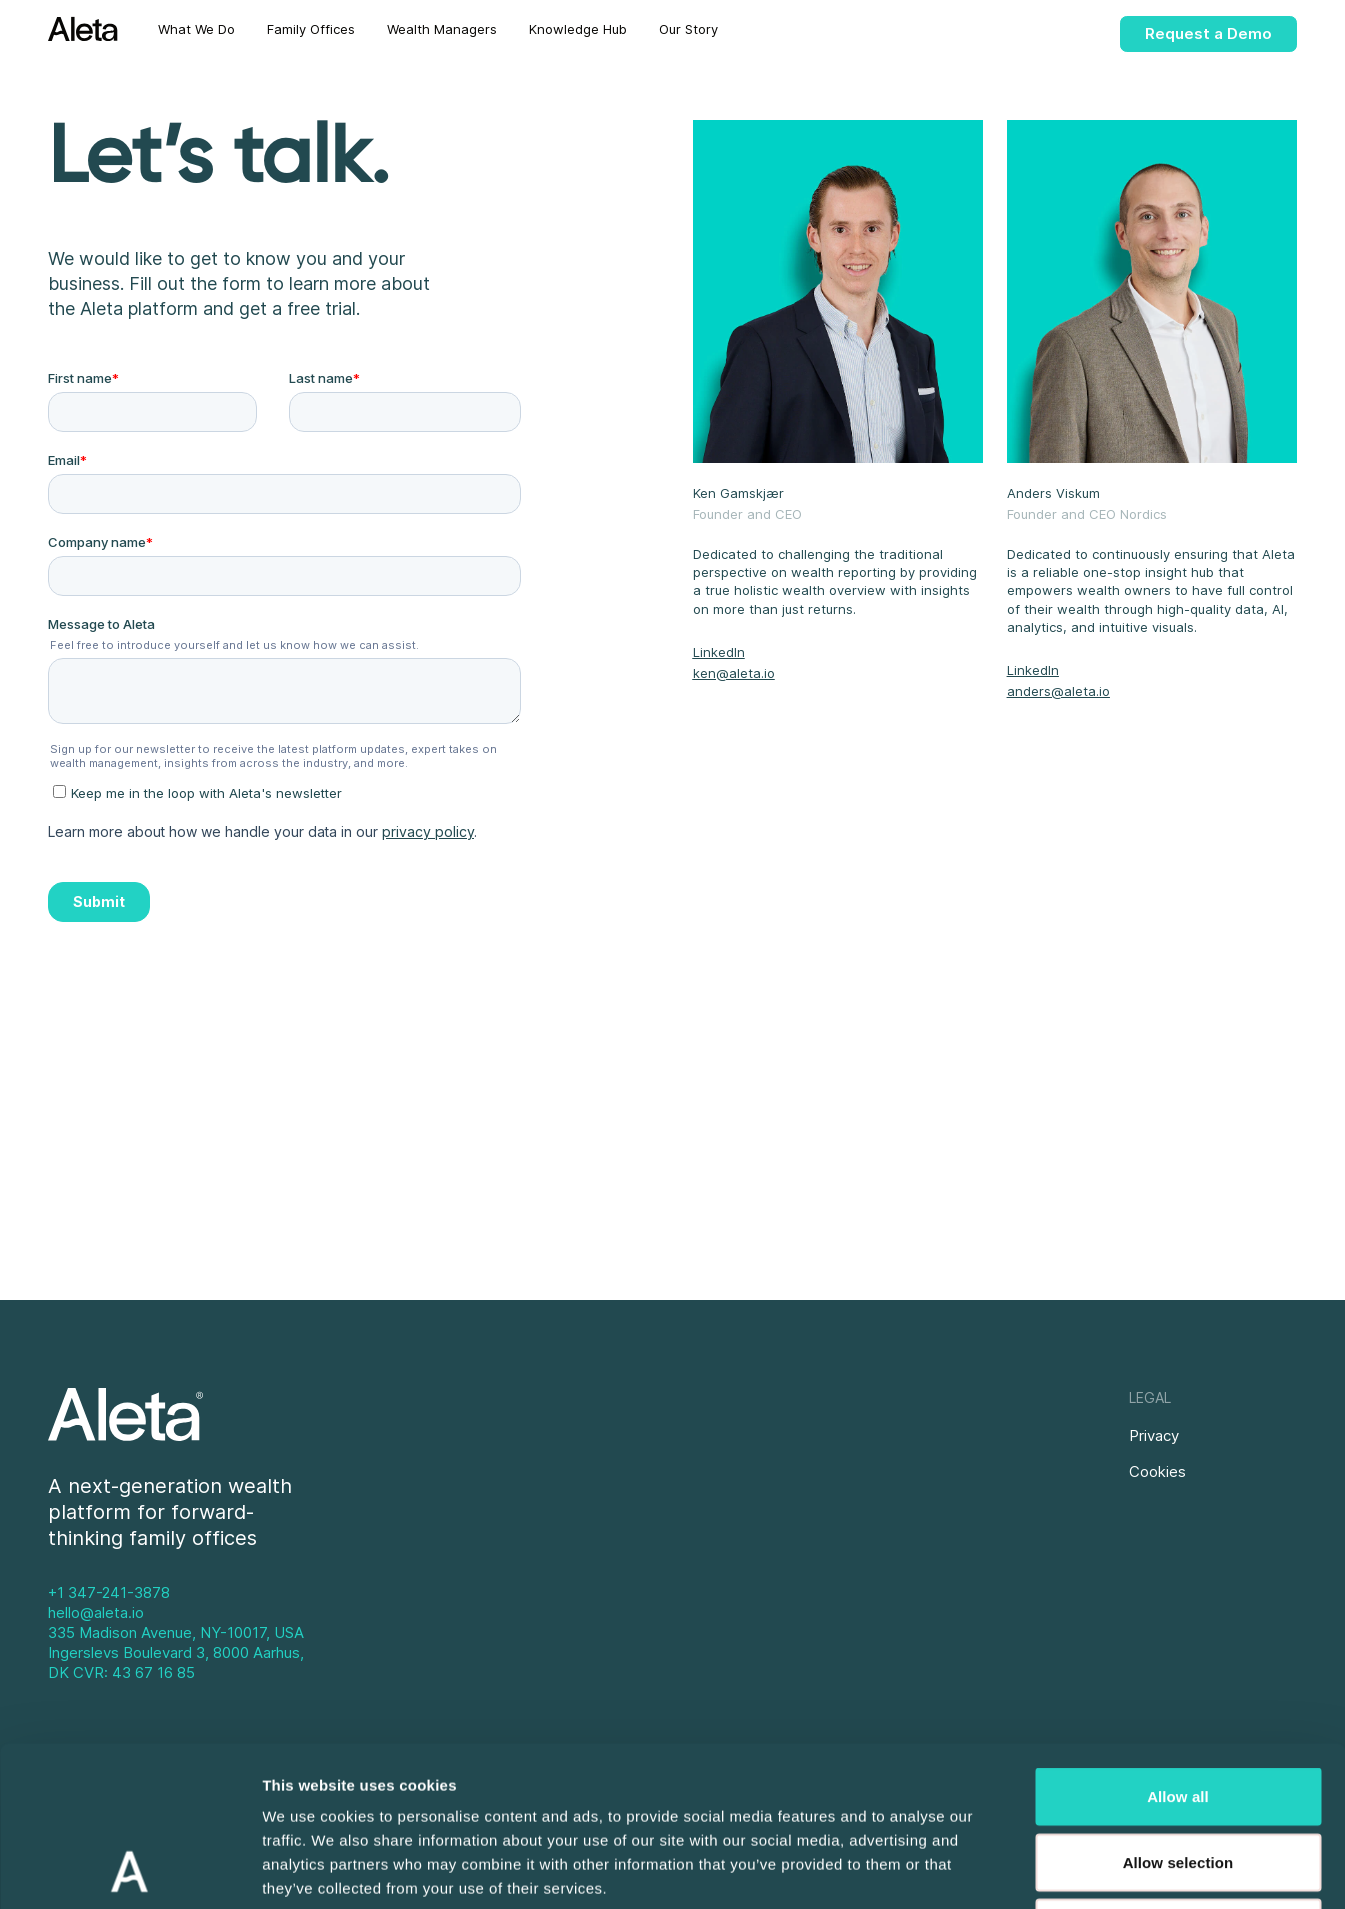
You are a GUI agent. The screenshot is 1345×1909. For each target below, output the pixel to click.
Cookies (1157, 1471)
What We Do (196, 29)
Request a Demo (1208, 33)
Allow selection (1178, 1712)
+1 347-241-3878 (109, 1592)
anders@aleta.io (1058, 691)
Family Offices (311, 29)
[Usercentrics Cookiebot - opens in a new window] (129, 1870)
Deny (1177, 1777)
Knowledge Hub (578, 29)
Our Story (688, 29)
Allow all (1178, 1646)
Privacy (1154, 1435)
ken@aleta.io (734, 673)
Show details (1049, 1869)
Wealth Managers (442, 29)
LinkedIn (719, 652)
